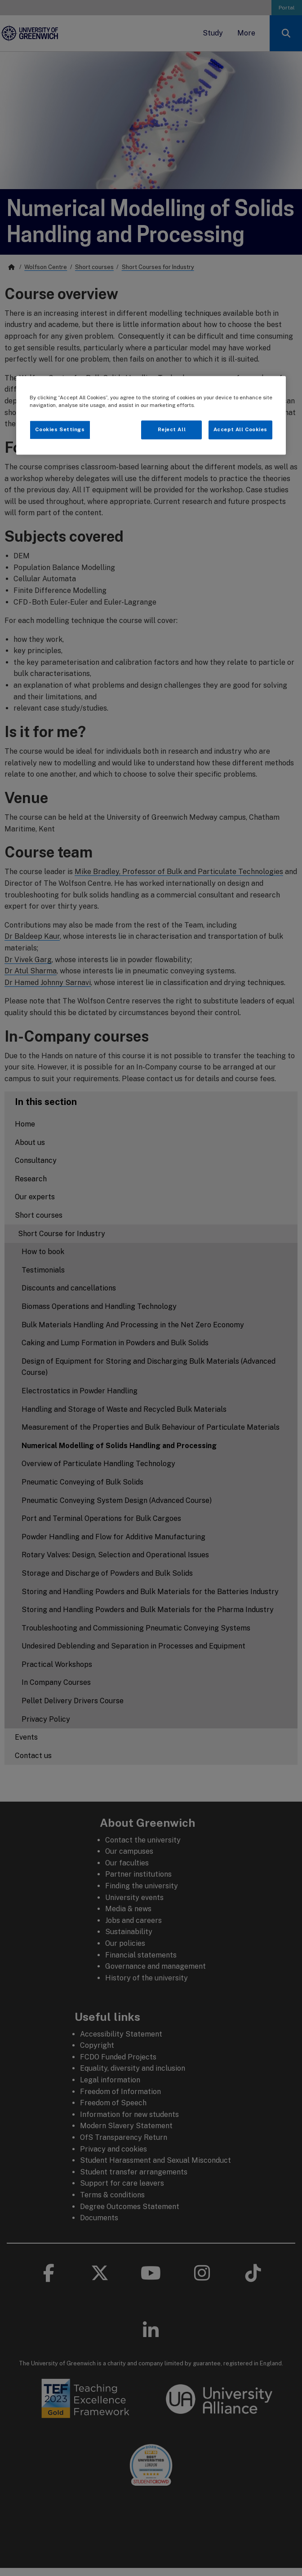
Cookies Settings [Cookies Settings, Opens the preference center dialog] (59, 430)
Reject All (172, 430)
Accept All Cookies (240, 430)
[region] (151, 415)
